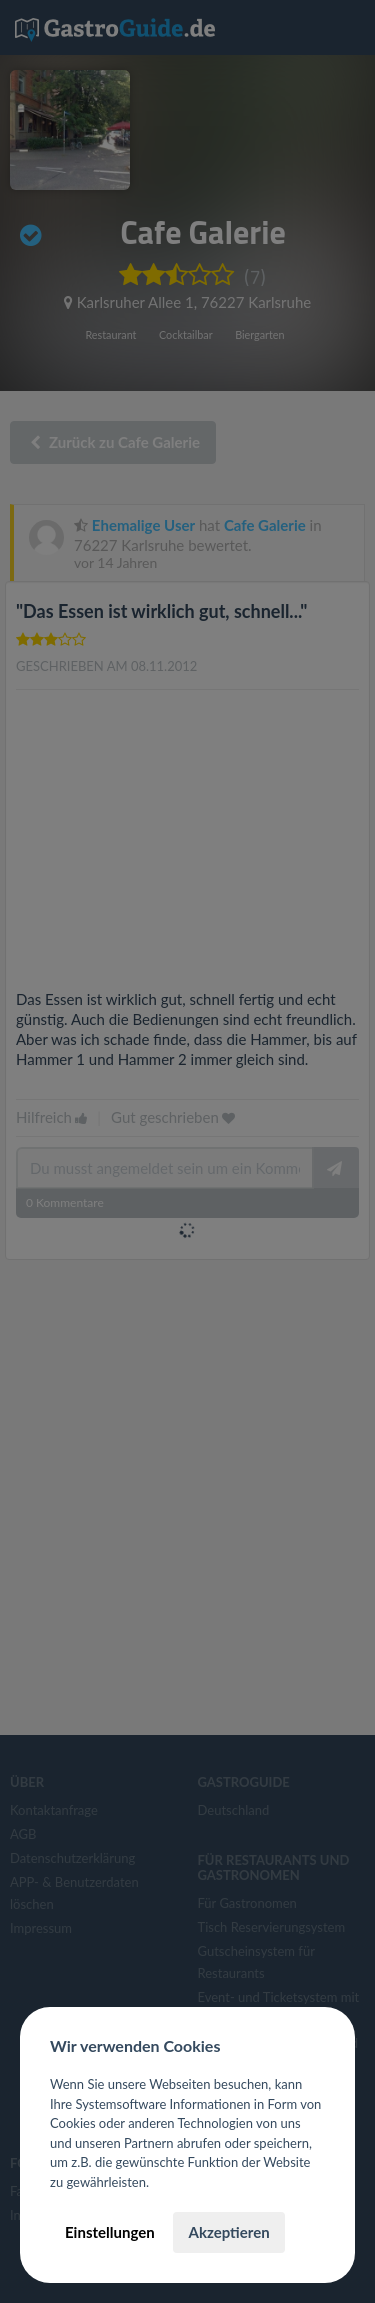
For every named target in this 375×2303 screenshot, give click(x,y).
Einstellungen (110, 2232)
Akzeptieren (228, 2232)
